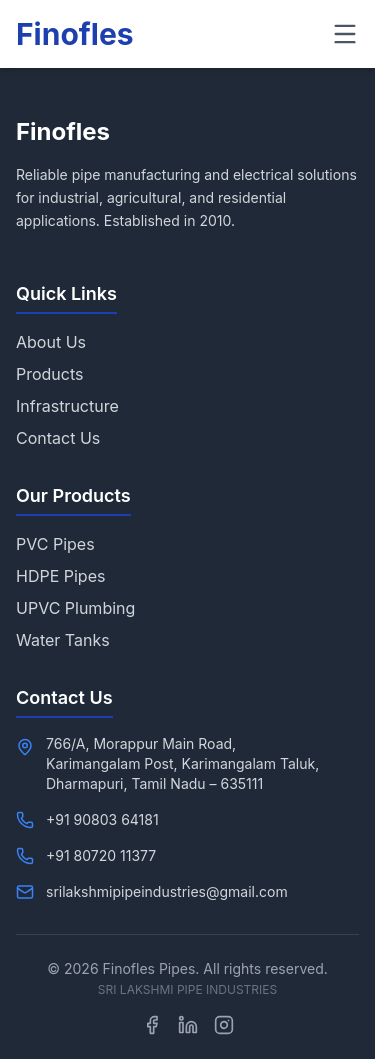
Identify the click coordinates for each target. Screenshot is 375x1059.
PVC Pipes (55, 544)
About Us (51, 342)
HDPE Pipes (60, 576)
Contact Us (58, 438)
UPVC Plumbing (75, 608)
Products (50, 374)
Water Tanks (63, 640)
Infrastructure (67, 406)
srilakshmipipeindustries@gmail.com (167, 891)
